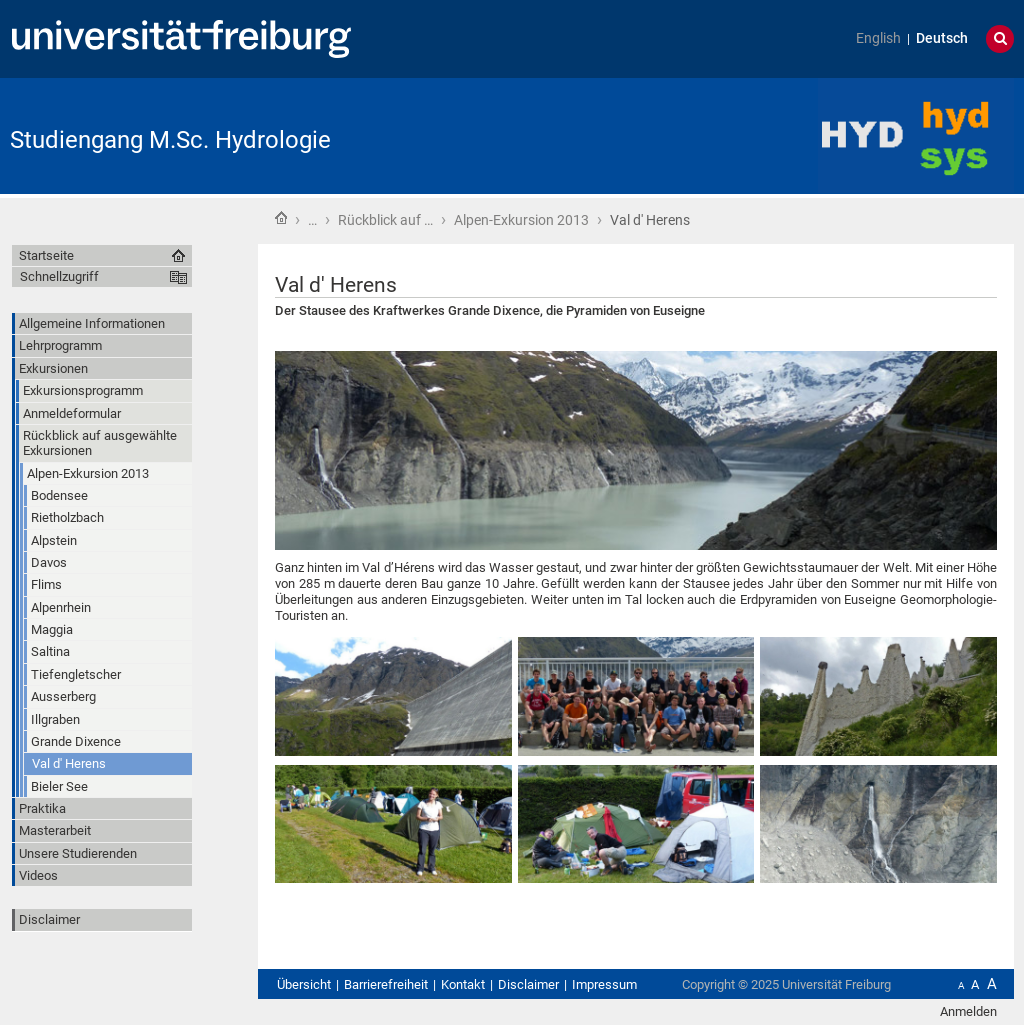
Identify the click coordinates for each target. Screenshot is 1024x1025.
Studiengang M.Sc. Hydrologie (170, 140)
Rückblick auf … (385, 220)
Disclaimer (49, 919)
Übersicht (304, 984)
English (878, 38)
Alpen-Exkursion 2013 (521, 220)
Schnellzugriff (59, 276)
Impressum (604, 984)
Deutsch (942, 38)
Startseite (281, 218)
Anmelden (968, 1011)
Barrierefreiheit (386, 984)
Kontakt (463, 984)
